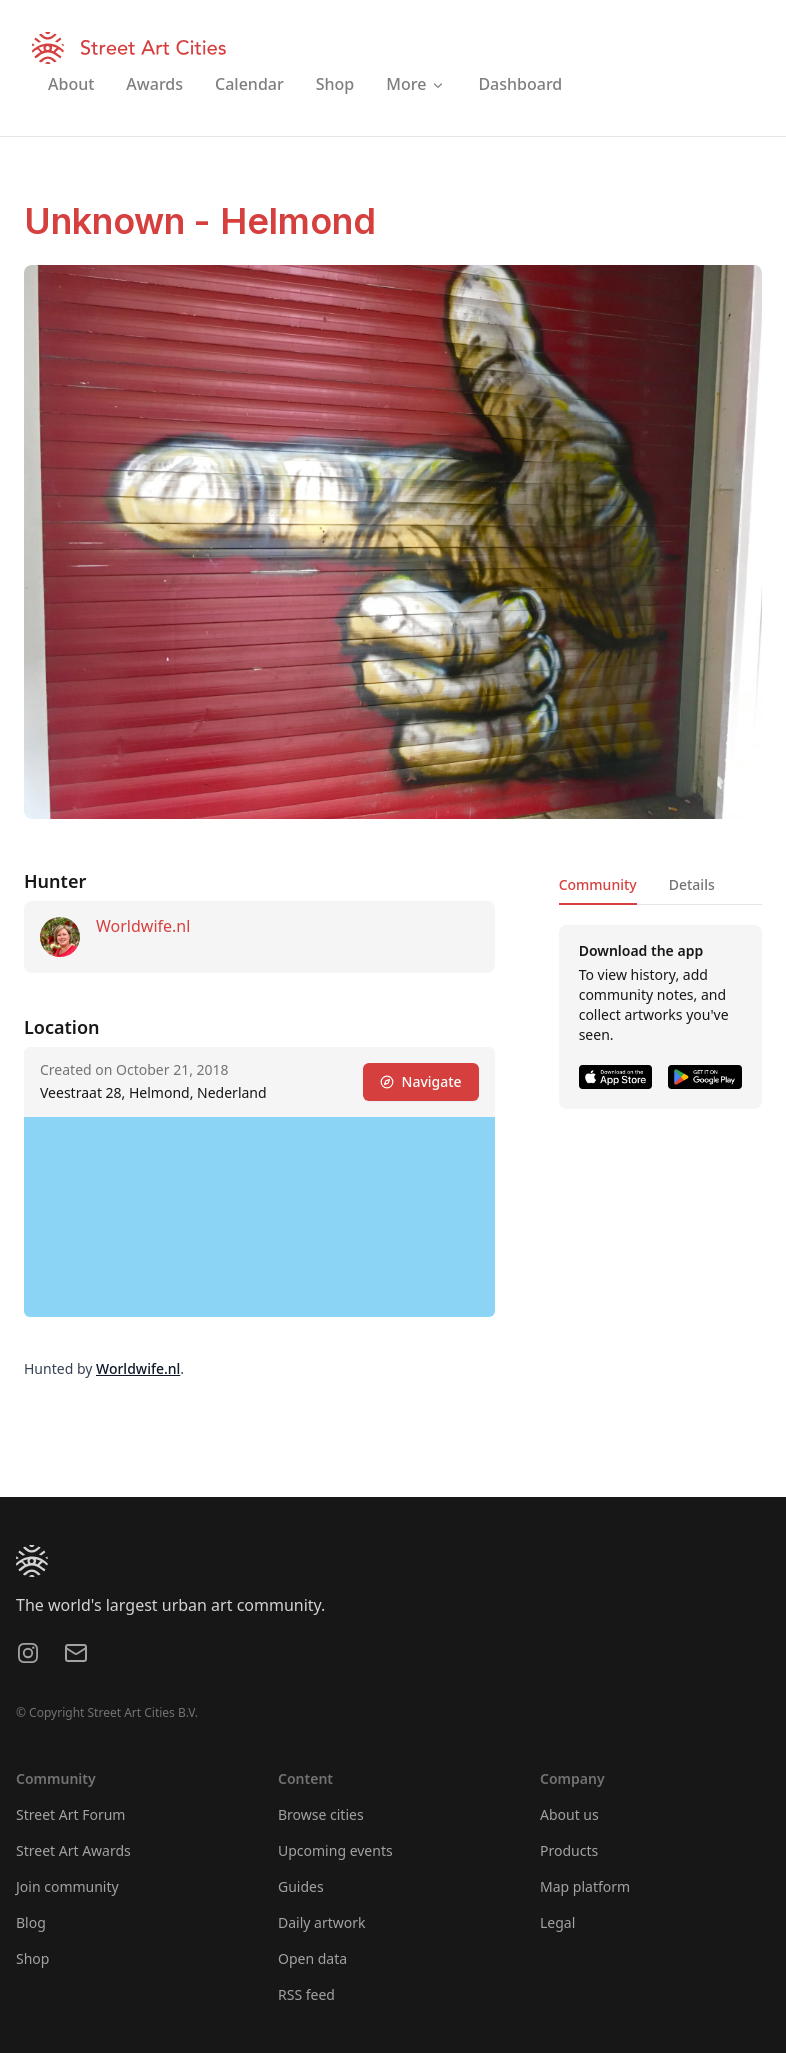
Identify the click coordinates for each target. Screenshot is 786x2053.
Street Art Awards (73, 1850)
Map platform (585, 1886)
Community (598, 884)
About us (569, 1814)
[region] (259, 1217)
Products (569, 1850)
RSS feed (306, 1994)
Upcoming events (335, 1850)
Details (692, 884)
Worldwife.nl (143, 926)
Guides (301, 1886)
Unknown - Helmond (200, 221)
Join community (67, 1886)
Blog (31, 1922)
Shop (32, 1958)
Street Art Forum (70, 1814)
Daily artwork (322, 1922)
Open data (312, 1958)
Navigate (421, 1081)
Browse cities (321, 1814)
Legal (557, 1922)
